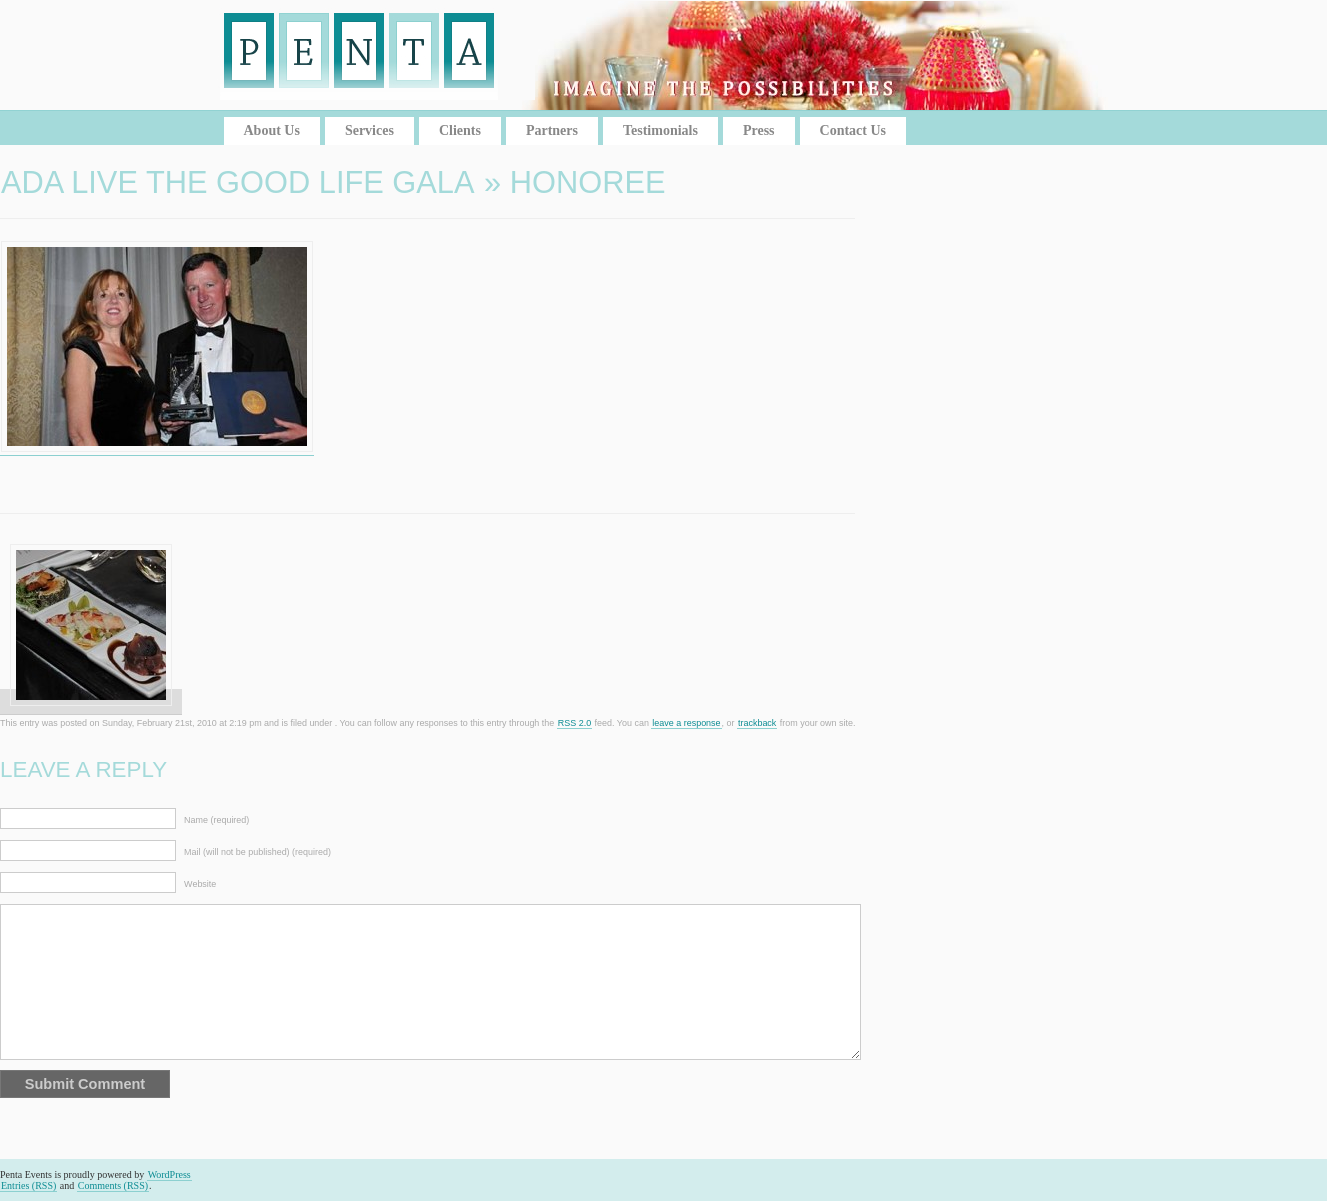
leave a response (686, 723)
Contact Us (853, 130)
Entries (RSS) (28, 1185)
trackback (757, 723)
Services (369, 130)
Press (759, 130)
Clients (460, 130)
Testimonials (660, 130)
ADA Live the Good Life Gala (238, 182)
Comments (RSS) (113, 1185)
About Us (272, 130)
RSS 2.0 (574, 723)
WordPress (169, 1174)
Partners (552, 130)
